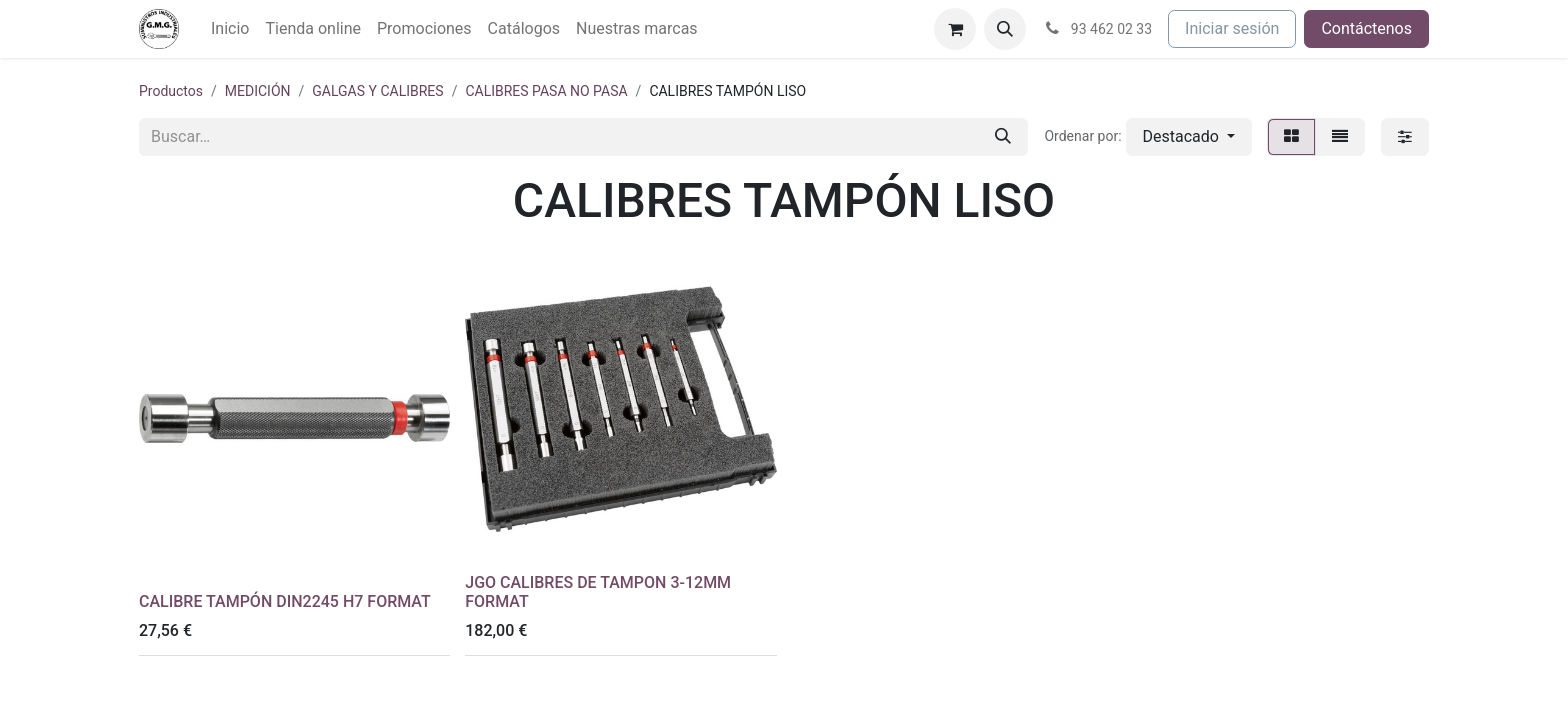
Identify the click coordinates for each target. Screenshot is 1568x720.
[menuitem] (230, 29)
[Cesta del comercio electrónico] (955, 29)
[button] (1005, 29)
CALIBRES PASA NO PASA (546, 91)
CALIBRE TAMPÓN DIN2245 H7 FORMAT (285, 601)
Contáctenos (1366, 28)
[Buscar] (1003, 137)
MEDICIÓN (258, 91)
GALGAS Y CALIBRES (377, 91)
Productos (171, 91)
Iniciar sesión (1232, 28)
